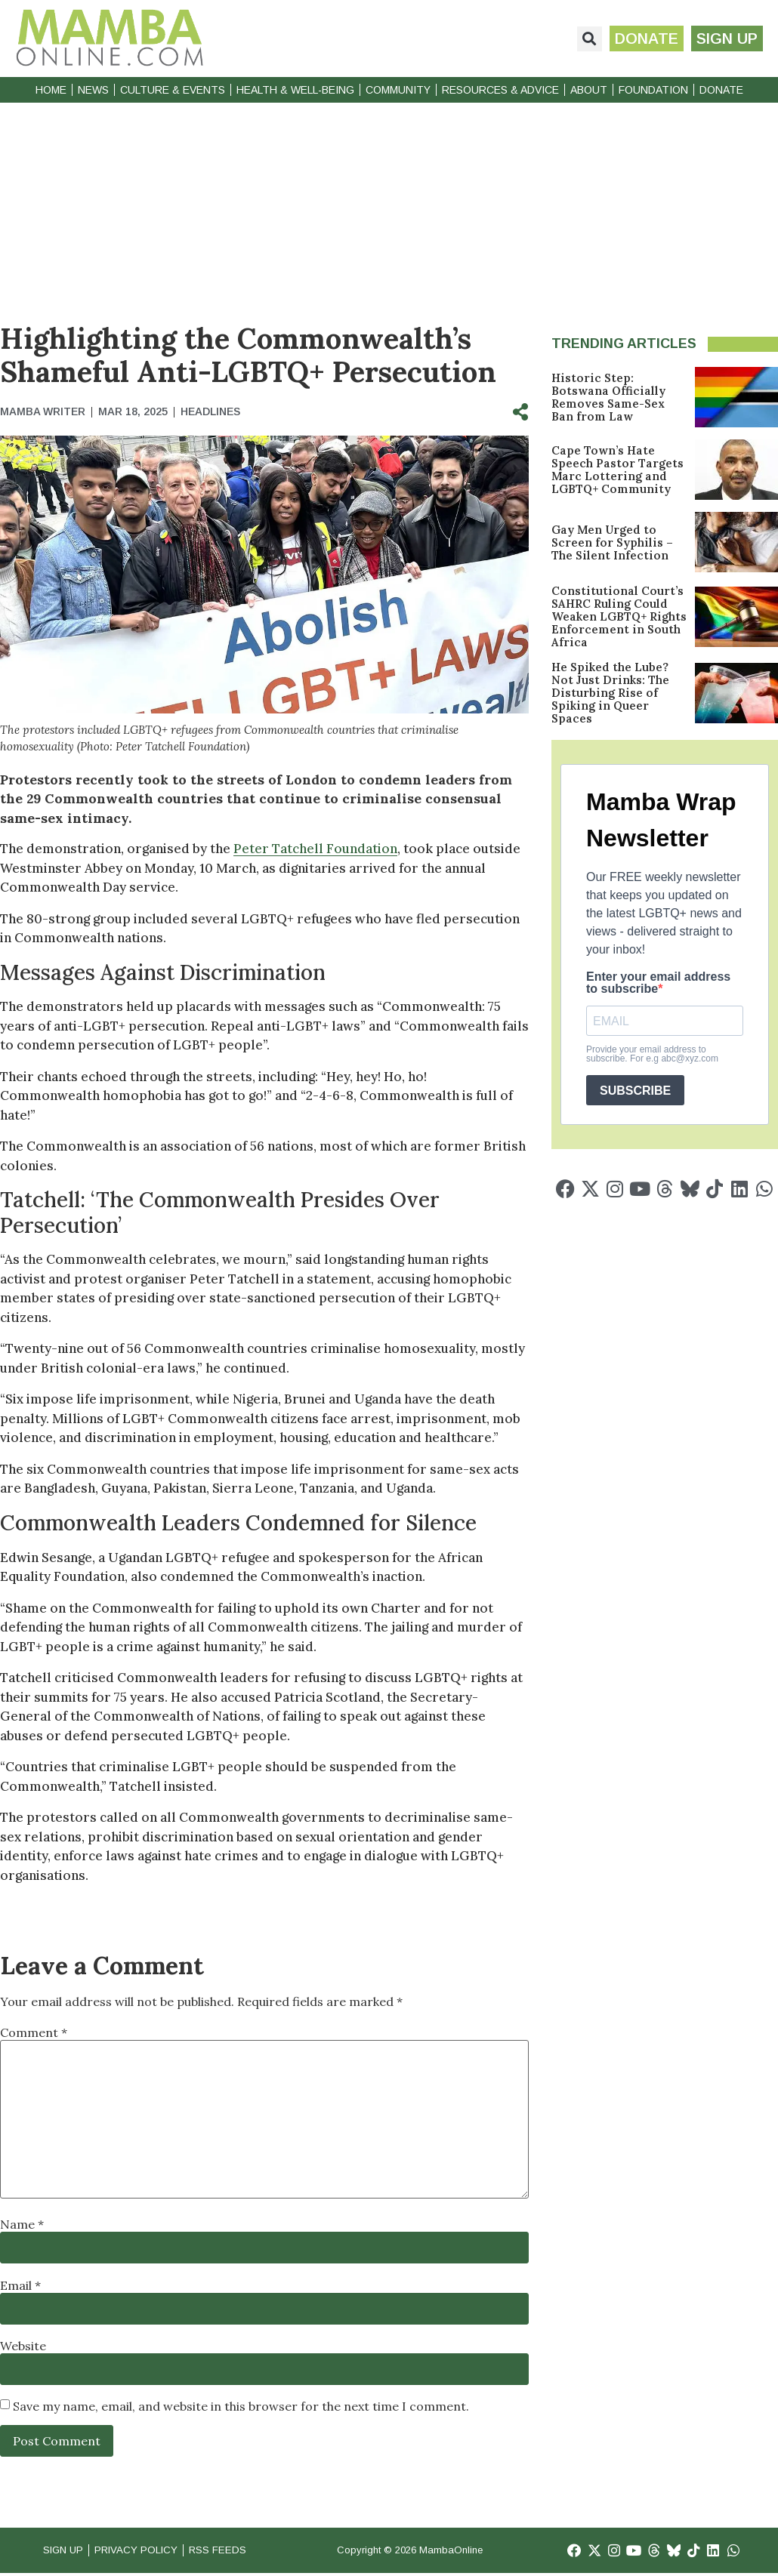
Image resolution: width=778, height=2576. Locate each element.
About (588, 90)
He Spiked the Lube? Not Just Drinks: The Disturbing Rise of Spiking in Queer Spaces (610, 693)
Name (22, 2224)
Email (20, 2285)
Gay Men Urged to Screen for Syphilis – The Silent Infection (612, 542)
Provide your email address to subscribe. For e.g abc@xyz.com (652, 1054)
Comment (33, 2032)
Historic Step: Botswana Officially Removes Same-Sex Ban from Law (608, 397)
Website (23, 2346)
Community (398, 90)
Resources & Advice (500, 90)
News (93, 90)
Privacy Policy (150, 2551)
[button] (580, 38)
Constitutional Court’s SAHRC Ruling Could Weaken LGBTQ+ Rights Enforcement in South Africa (619, 616)
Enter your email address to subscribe (658, 983)
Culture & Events (172, 90)
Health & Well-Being (295, 90)
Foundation (653, 90)
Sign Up (66, 2551)
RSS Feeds (242, 2551)
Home (51, 90)
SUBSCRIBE (635, 1090)
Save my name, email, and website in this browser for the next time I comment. (241, 2406)
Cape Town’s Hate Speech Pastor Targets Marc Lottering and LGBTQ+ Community (617, 469)
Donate (721, 90)
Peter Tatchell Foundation (315, 848)
